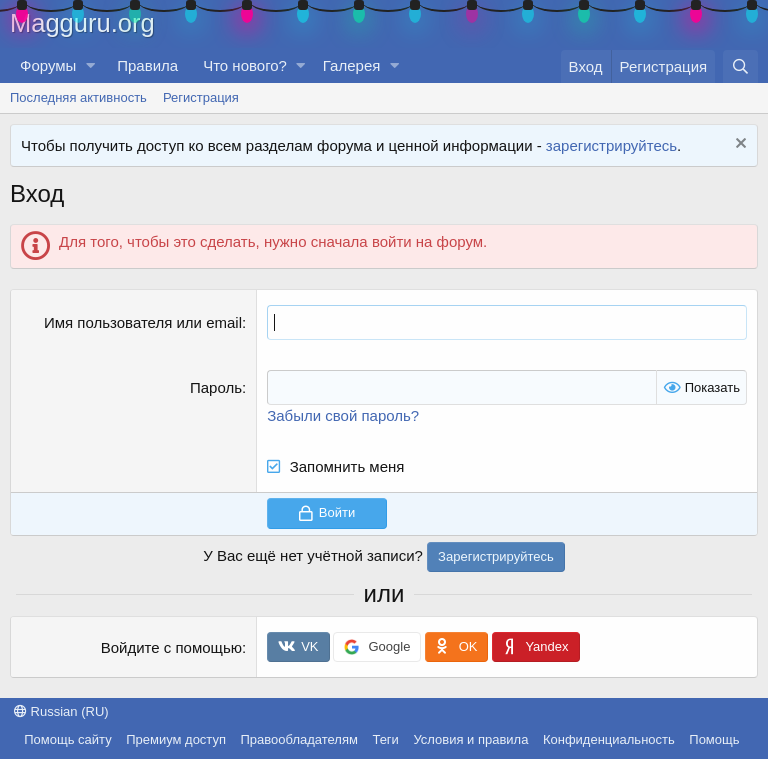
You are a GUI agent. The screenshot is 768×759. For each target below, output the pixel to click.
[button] (90, 65)
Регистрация (201, 97)
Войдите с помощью (171, 647)
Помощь (714, 739)
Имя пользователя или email (143, 322)
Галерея (352, 65)
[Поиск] (740, 66)
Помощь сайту (67, 739)
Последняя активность (78, 97)
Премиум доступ (176, 739)
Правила (147, 65)
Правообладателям (299, 739)
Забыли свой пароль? (343, 415)
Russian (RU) (61, 711)
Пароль (216, 387)
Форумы (48, 65)
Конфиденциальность (609, 739)
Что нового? (245, 65)
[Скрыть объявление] (738, 145)
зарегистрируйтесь (611, 145)
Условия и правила (470, 739)
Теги (385, 739)
